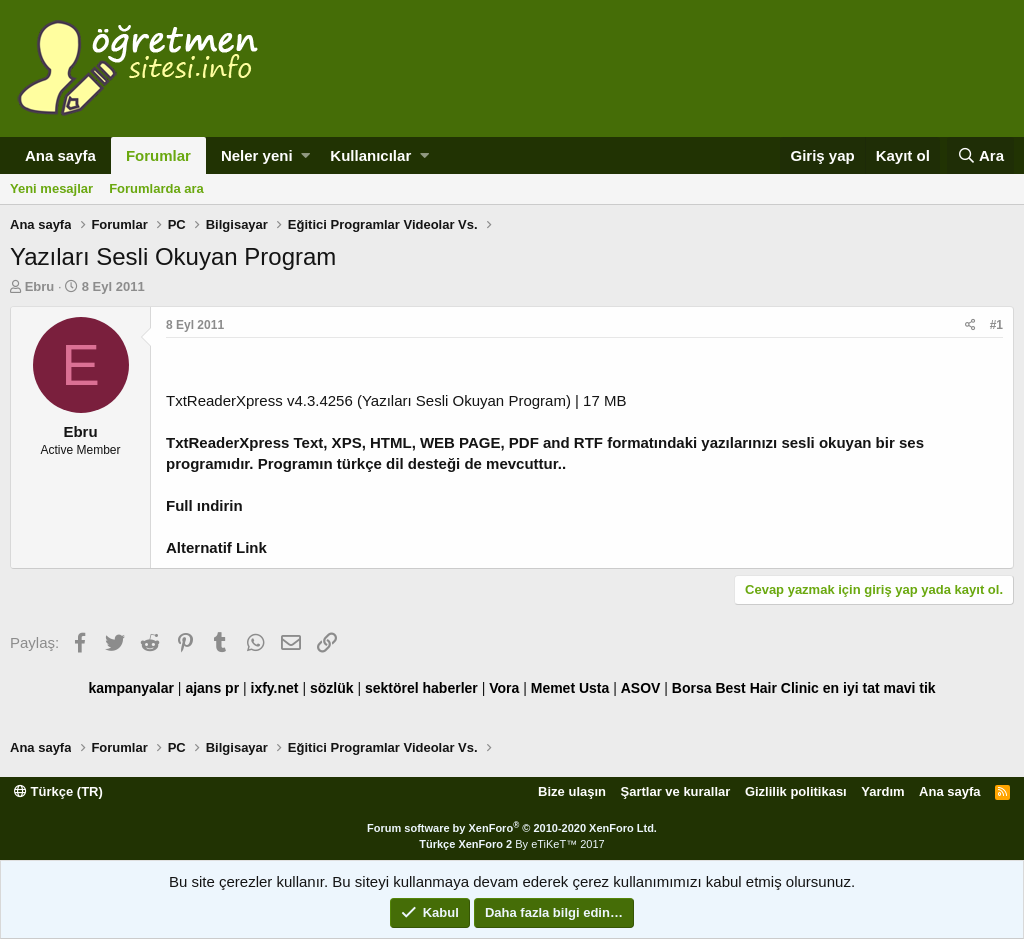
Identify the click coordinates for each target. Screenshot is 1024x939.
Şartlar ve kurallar (676, 791)
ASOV (641, 688)
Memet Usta (570, 688)
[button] (305, 155)
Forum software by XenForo (512, 828)
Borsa (692, 688)
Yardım (882, 791)
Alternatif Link (216, 547)
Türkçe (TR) (58, 791)
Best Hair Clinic (766, 688)
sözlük (332, 688)
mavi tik (909, 688)
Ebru (40, 286)
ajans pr (212, 688)
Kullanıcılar (370, 155)
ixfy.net (275, 688)
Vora (504, 688)
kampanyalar (131, 688)
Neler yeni (257, 155)
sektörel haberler (421, 688)
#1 (996, 325)
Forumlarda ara (156, 188)
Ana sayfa (60, 155)
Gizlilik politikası (796, 791)
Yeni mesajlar (51, 188)
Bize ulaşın (572, 791)
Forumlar (158, 155)
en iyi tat (851, 688)
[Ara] (980, 155)
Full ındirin (204, 505)
